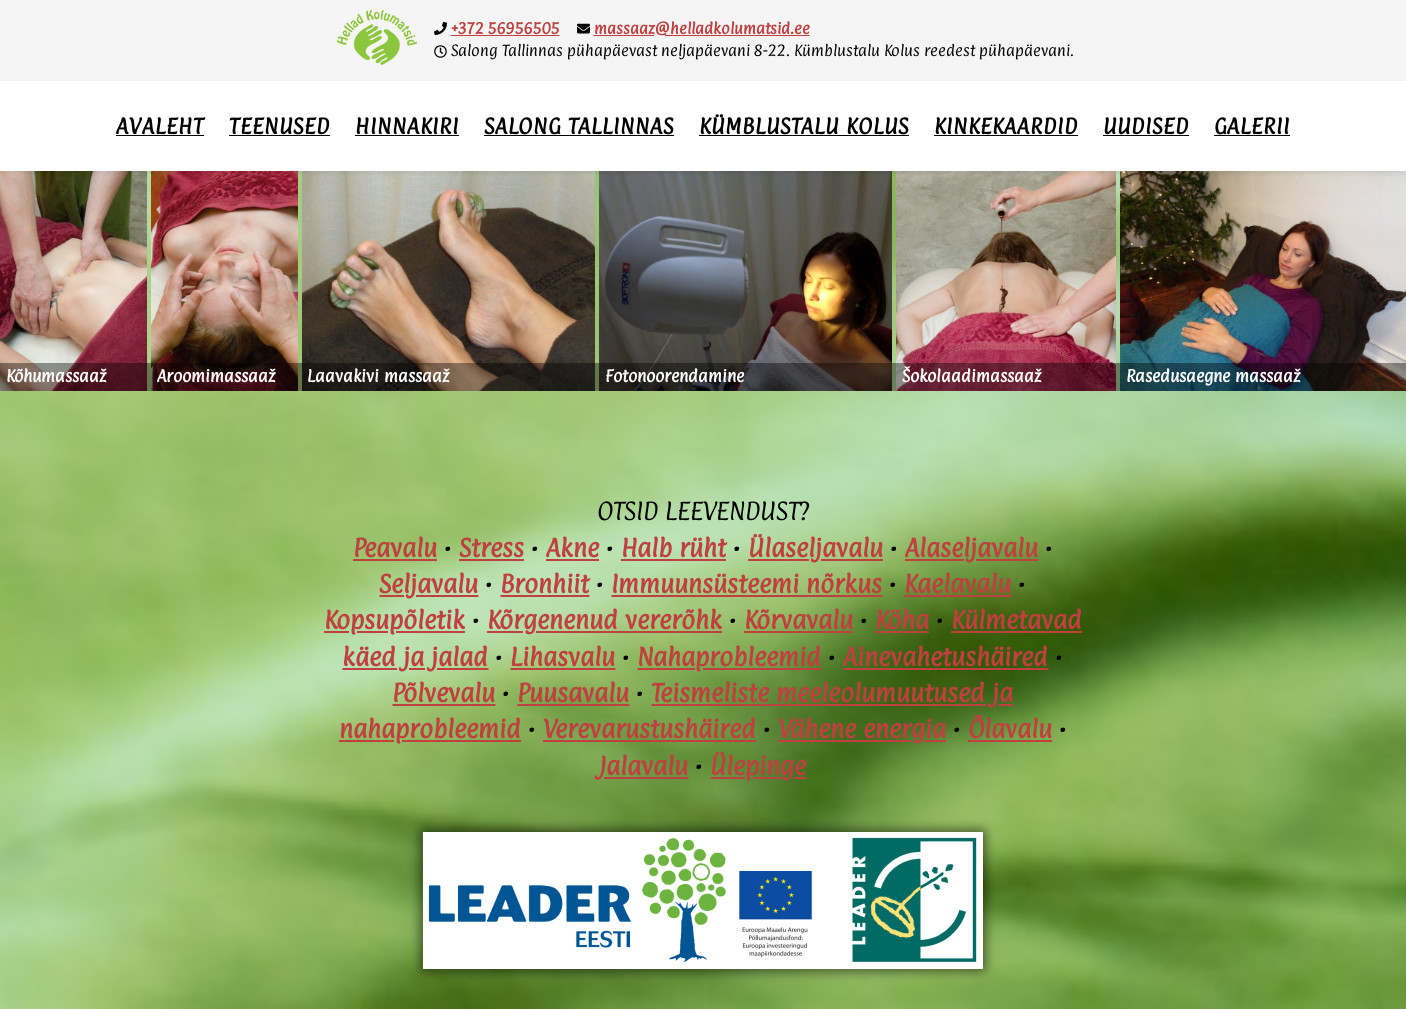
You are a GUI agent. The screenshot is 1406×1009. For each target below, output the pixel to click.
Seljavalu (428, 584)
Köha (902, 620)
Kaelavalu (957, 584)
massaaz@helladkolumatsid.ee (702, 28)
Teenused (279, 126)
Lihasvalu (562, 657)
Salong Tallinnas (579, 126)
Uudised (1146, 126)
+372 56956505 (505, 28)
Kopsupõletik (394, 620)
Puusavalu (573, 693)
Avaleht (160, 126)
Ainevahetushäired (945, 657)
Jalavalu (643, 766)
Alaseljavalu (971, 548)
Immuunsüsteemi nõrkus (746, 584)
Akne (572, 548)
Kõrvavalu (798, 620)
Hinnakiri (407, 126)
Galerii (1252, 126)
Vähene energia (862, 729)
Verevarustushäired (649, 729)
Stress (491, 548)
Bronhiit (544, 584)
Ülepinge (758, 766)
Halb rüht (673, 548)
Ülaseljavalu (815, 548)
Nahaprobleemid (729, 657)
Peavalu (395, 548)
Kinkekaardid (1006, 126)
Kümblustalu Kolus (804, 126)
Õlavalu (1010, 729)
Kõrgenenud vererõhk (604, 620)
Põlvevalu (443, 693)
